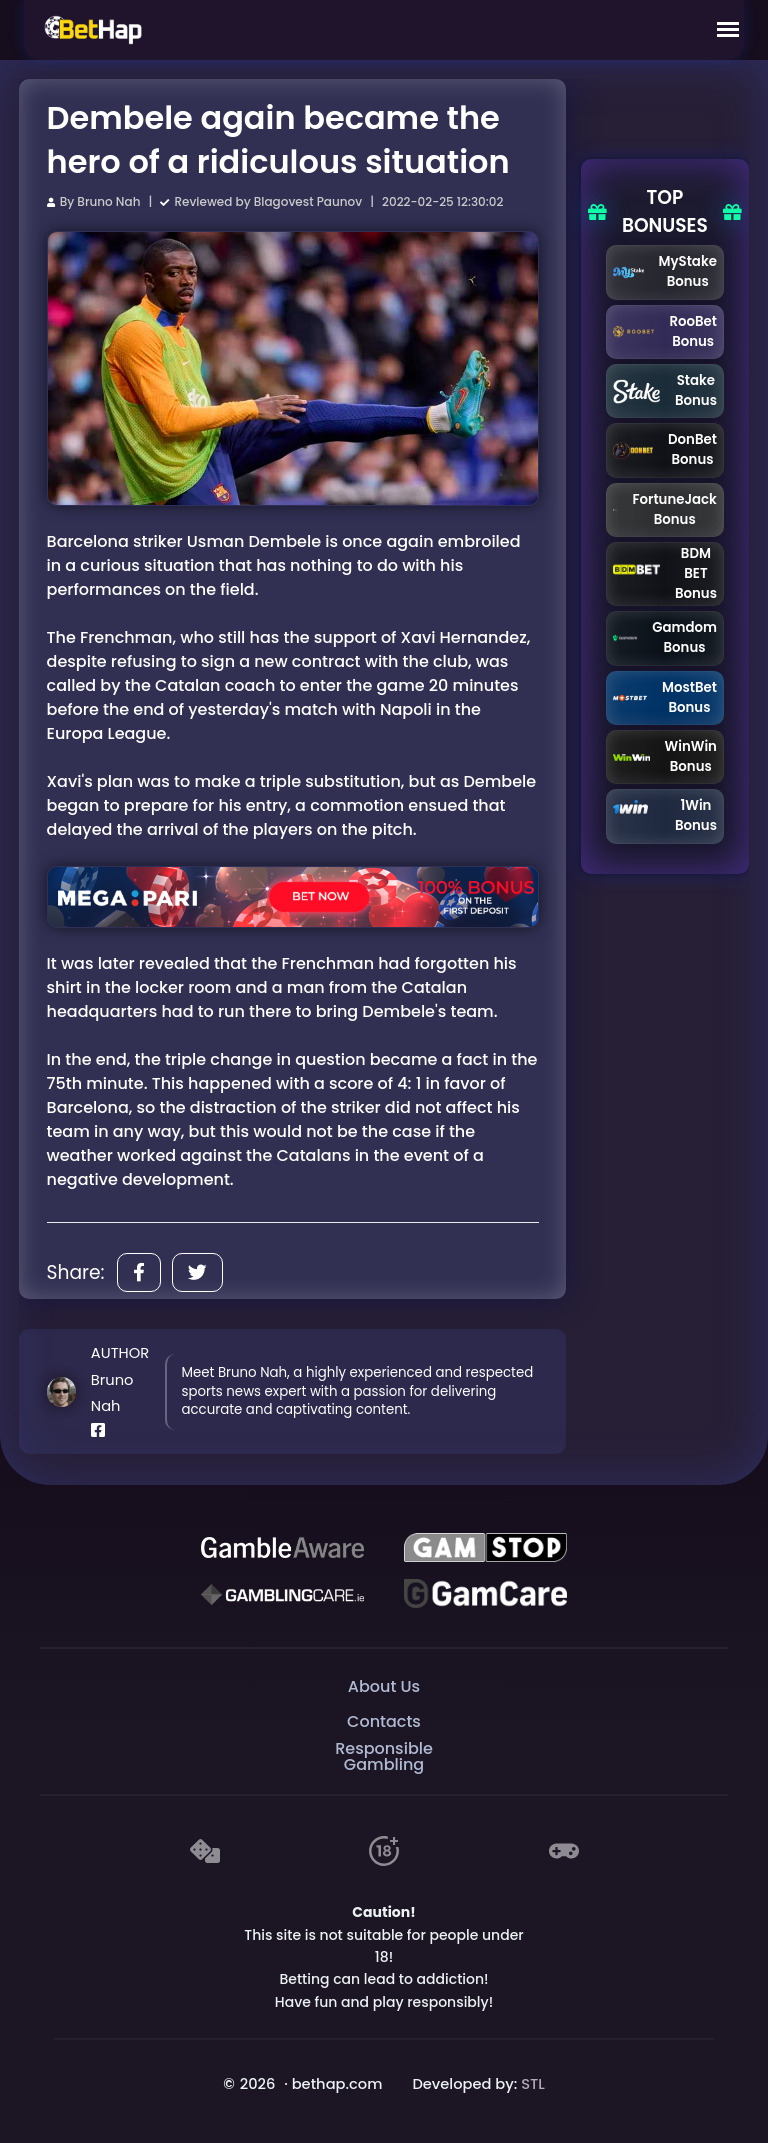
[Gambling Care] (282, 1594)
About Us (384, 1686)
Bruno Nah (108, 201)
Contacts (384, 1721)
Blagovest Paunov (308, 201)
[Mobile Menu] (728, 30)
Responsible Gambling (384, 1756)
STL (533, 2084)
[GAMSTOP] (485, 1548)
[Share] (139, 1272)
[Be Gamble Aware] (282, 1548)
